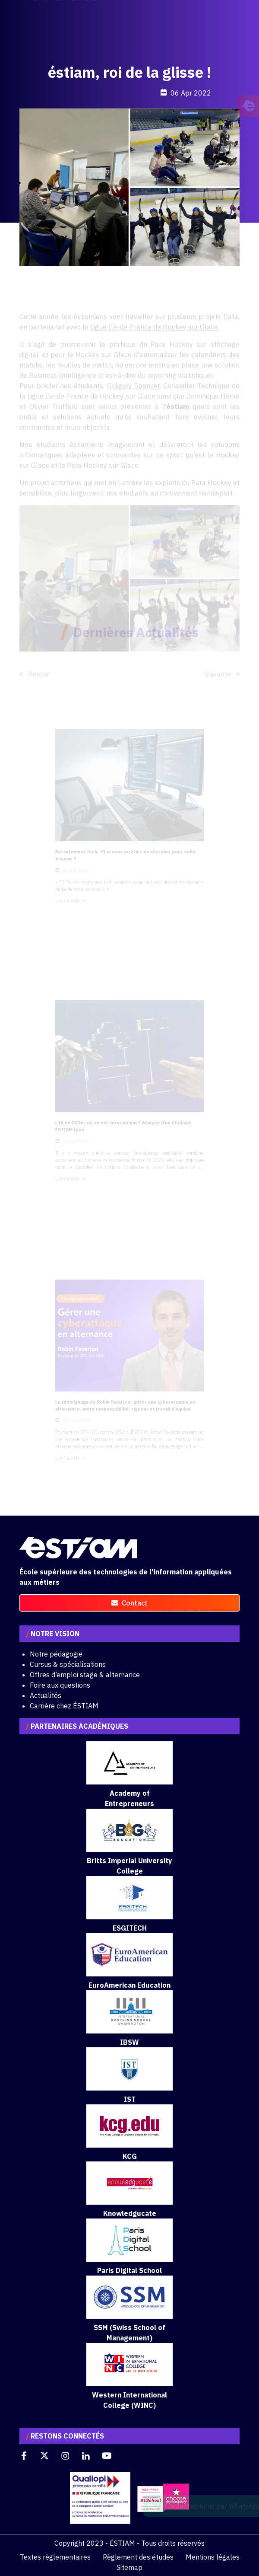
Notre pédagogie (56, 1654)
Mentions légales (213, 2557)
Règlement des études (138, 2557)
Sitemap (129, 2567)
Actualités (45, 1695)
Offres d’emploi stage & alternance (85, 1674)
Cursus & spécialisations (68, 1664)
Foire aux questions (60, 1685)
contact (129, 1603)
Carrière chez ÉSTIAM (64, 1705)
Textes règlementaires (55, 2557)
